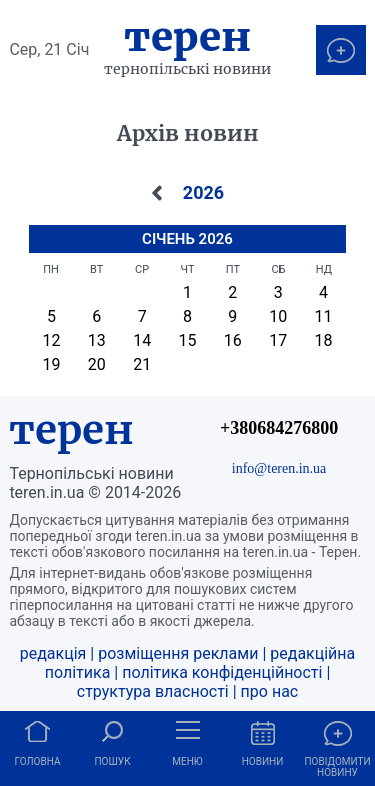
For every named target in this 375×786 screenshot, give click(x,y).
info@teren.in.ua (279, 468)
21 (142, 364)
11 (323, 316)
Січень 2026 (187, 239)
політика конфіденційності (222, 672)
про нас (270, 691)
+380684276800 (279, 427)
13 (97, 340)
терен (71, 430)
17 (278, 340)
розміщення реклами (178, 653)
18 (323, 340)
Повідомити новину (337, 767)
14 (142, 340)
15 (188, 340)
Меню (187, 761)
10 (278, 316)
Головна (38, 761)
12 (52, 340)
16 (233, 340)
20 (97, 364)
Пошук (112, 761)
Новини (263, 761)
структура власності (153, 691)
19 (52, 364)
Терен (187, 37)
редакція (53, 653)
